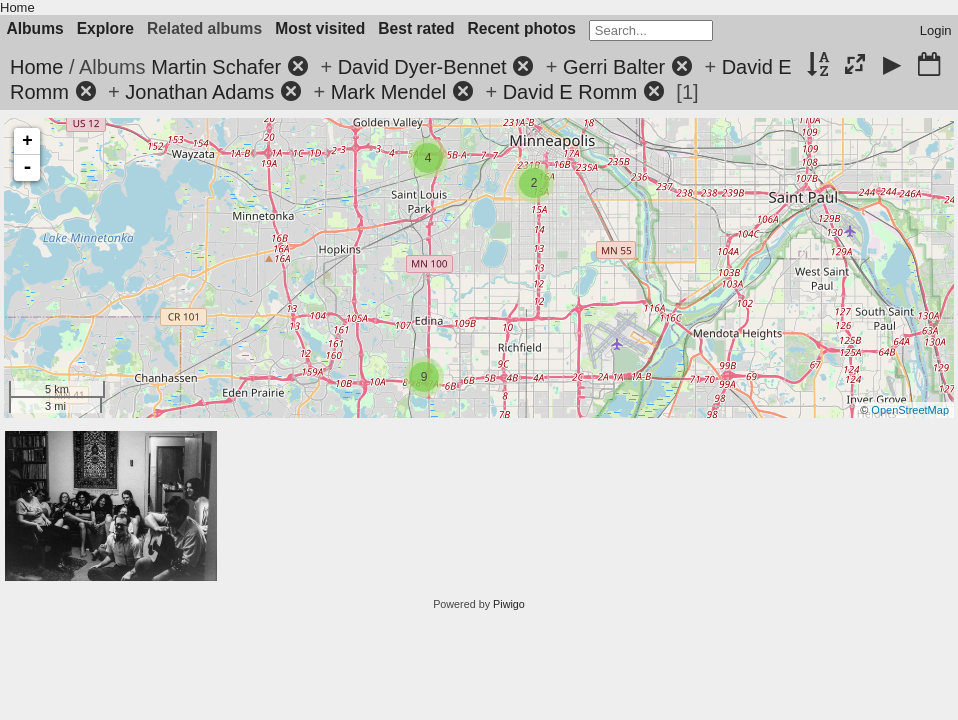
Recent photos (522, 28)
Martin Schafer (216, 67)
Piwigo (509, 604)
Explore (105, 28)
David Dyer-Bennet (422, 67)
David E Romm (570, 92)
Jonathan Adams (199, 92)
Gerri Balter (614, 67)
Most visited (320, 28)
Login (936, 30)
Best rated (416, 28)
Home (17, 7)
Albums (35, 28)
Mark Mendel (389, 92)
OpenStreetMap (910, 410)
